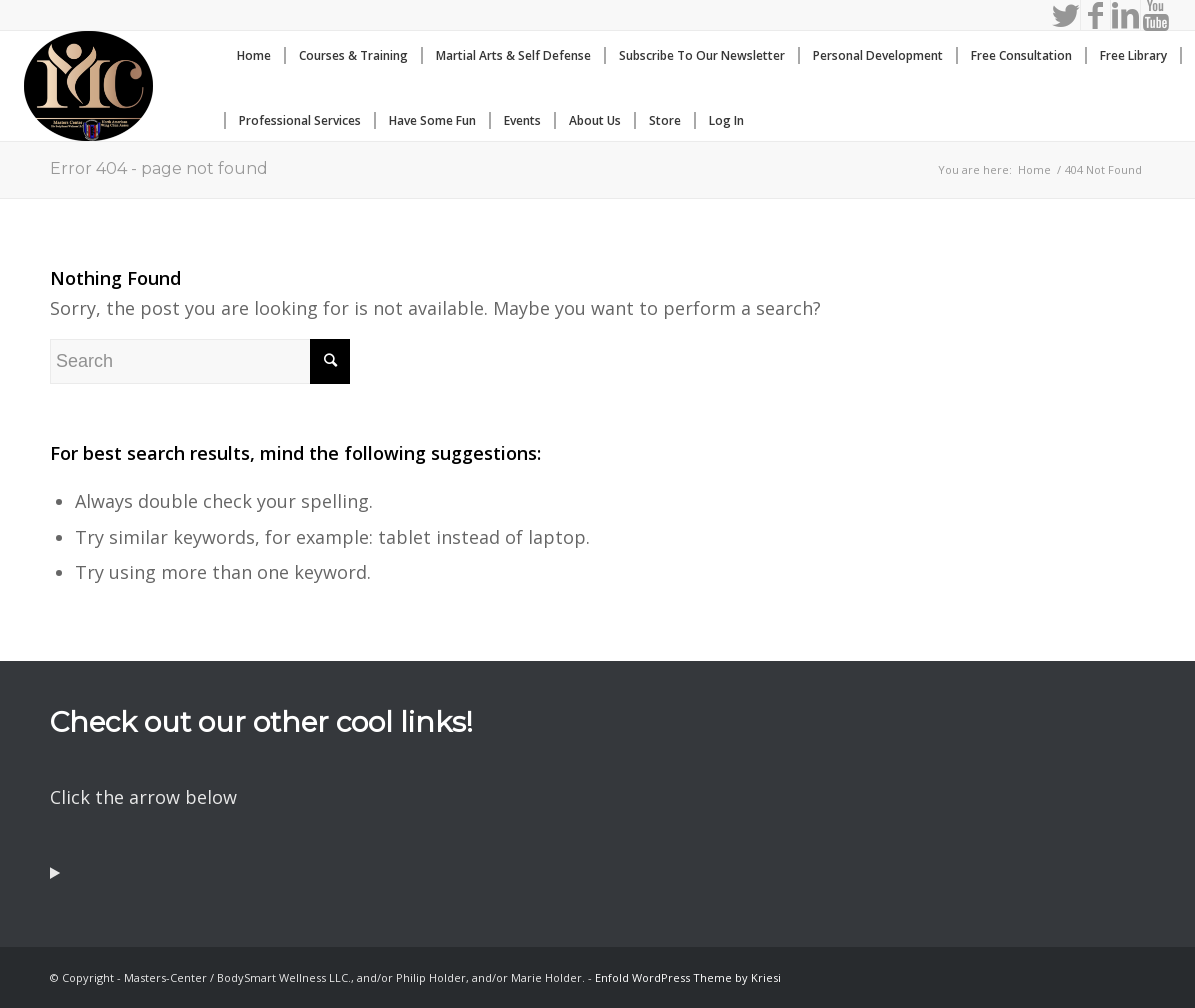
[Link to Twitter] (1065, 15)
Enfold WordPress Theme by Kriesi (688, 977)
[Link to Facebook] (1095, 15)
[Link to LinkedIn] (1125, 15)
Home (1034, 169)
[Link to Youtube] (1156, 15)
